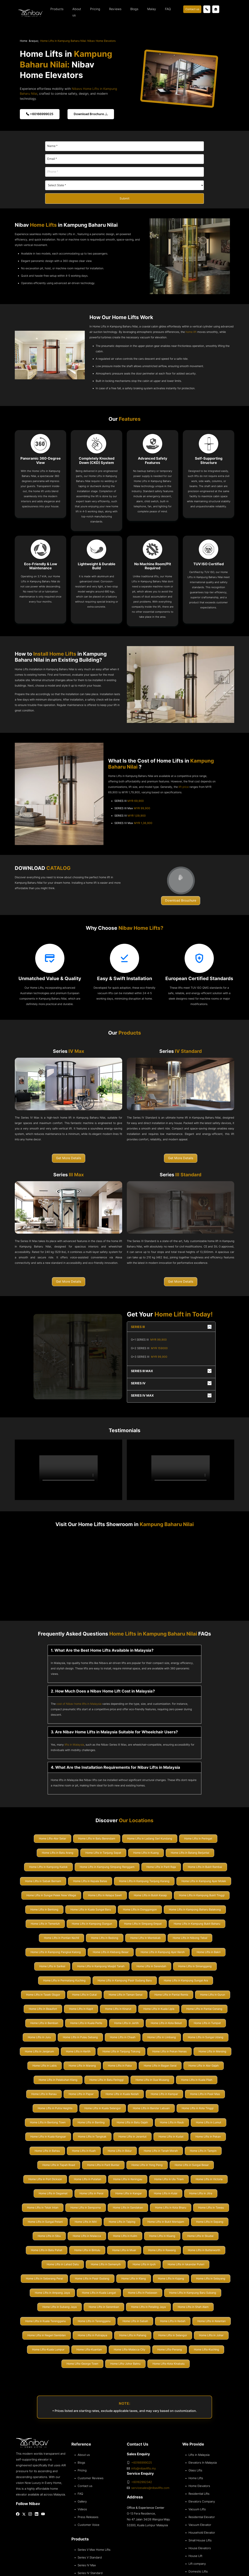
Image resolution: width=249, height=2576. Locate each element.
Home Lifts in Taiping (122, 2221)
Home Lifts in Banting (91, 2122)
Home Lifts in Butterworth (204, 2250)
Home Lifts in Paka (120, 2065)
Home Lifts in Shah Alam (193, 2306)
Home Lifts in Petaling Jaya (148, 2306)
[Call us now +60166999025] (206, 9)
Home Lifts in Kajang (171, 2278)
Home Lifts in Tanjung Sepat (103, 1852)
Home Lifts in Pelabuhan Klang (58, 2079)
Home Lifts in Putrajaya (92, 2335)
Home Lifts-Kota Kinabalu (169, 2363)
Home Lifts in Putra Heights (55, 2108)
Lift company (197, 2564)
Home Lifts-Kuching (206, 2349)
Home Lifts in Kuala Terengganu (45, 2321)
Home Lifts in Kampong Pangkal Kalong (56, 1952)
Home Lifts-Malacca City (129, 2349)
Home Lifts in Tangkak (92, 2136)
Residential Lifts (199, 2494)
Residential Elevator (202, 2517)
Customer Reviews (90, 2478)
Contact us (192, 9)
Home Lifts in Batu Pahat (46, 2250)
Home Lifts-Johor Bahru (125, 2363)
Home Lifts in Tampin (203, 2150)
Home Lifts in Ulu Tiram (169, 2179)
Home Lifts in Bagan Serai (160, 2065)
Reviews (115, 9)
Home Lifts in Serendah (151, 1966)
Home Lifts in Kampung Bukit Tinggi (201, 1895)
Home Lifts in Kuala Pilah (196, 2079)
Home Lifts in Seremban (104, 2306)
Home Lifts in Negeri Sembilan (46, 2335)
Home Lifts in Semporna (85, 2207)
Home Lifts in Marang (82, 2065)
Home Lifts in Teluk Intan (42, 2207)
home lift (191, 331)
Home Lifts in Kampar (164, 2094)
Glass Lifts (195, 2470)
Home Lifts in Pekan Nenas (169, 2051)
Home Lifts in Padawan (142, 2292)
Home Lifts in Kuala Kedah (122, 2094)
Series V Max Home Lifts (94, 2550)
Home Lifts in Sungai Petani (45, 2221)
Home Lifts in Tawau (211, 2207)
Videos (82, 2509)
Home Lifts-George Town (82, 2363)
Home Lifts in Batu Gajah (132, 2122)
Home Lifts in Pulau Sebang (80, 2037)
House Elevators (200, 2548)
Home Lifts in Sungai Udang (205, 2037)
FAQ (168, 9)
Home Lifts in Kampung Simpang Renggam (107, 1866)
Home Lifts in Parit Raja (161, 1866)
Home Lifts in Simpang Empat (143, 1923)
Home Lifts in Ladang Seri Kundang (149, 1838)
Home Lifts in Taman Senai (125, 1994)
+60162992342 (141, 2482)
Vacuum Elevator (200, 2525)
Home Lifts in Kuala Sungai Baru (90, 1909)
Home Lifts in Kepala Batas (90, 1881)
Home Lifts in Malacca (87, 2235)
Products (56, 9)
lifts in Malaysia (74, 1744)
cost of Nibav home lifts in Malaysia (79, 1703)
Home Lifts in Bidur (120, 2150)
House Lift (195, 2556)
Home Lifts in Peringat (198, 1838)
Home (23, 40)
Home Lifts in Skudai (200, 2235)
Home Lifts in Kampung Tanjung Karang (144, 1881)
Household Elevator (202, 2532)
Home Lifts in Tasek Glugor (43, 1994)
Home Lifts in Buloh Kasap (150, 1895)
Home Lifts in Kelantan (211, 2321)
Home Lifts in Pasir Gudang (92, 2278)
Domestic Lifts (198, 2571)
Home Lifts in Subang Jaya (59, 2306)
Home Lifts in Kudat (171, 2136)
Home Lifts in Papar (81, 2094)
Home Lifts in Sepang (209, 2221)
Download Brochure (91, 114)
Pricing (95, 9)
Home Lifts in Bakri (208, 1952)
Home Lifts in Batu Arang (57, 1852)
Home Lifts (196, 2478)
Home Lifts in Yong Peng (147, 2165)
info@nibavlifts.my (143, 2468)
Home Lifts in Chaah (122, 2037)
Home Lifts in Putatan (87, 2179)
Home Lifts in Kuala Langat (99, 2292)
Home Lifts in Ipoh (144, 2264)
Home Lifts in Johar (211, 2335)
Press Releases (88, 2517)
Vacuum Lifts (197, 2509)
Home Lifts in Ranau (44, 2094)
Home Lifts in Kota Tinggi (197, 2108)
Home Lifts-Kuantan (89, 2349)
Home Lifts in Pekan (208, 2136)
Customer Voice (88, 2525)
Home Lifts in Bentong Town (48, 2122)
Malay (151, 9)
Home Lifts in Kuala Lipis (158, 2008)
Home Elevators (199, 2486)
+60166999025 (39, 114)
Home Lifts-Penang (169, 2349)
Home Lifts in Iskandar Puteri (186, 2264)
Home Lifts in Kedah (172, 2321)
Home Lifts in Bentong (44, 1909)
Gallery (82, 2501)
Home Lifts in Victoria (209, 2179)
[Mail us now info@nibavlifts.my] (215, 9)
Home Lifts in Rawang (162, 2250)
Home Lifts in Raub (172, 2122)
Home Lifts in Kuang (146, 1852)
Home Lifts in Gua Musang (152, 2079)
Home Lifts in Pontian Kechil (61, 1937)
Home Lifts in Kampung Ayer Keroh (163, 1952)
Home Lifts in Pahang (132, 2335)
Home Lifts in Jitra (200, 2193)
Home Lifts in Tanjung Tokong (121, 2051)
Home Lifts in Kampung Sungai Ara (186, 1980)
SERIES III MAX (142, 1371)
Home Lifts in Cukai (84, 1994)
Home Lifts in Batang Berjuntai (190, 1852)
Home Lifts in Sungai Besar (192, 2165)
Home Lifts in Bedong (104, 1937)
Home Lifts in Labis (44, 2065)
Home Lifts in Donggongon (140, 1909)
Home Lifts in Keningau (127, 2179)
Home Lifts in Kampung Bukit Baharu (197, 1923)
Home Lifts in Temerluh (45, 1923)
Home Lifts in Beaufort (43, 2008)
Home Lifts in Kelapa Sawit (105, 1895)
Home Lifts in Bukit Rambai (205, 1866)
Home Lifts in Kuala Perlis (86, 2023)
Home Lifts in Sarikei (52, 1966)
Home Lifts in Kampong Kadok (48, 1866)
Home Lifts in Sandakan (128, 2207)
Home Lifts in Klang (133, 2278)
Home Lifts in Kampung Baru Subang (192, 2292)
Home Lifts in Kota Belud (166, 2023)
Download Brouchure (180, 900)
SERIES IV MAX (142, 1395)
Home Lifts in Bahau (47, 2150)
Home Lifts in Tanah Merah (161, 2150)
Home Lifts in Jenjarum (39, 2051)
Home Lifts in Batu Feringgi (106, 2079)
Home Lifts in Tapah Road (58, 2165)
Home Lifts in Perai (91, 2193)
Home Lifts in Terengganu (94, 2321)
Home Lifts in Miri (86, 2221)
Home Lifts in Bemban (44, 2023)
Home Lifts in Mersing (212, 2051)
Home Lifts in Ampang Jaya (52, 2292)
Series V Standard (90, 2557)
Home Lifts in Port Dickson (45, 2179)
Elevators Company (202, 2501)
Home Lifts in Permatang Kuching (64, 1980)
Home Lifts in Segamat (53, 2193)
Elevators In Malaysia (203, 2462)
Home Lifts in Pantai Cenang (204, 2008)
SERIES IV (138, 1383)
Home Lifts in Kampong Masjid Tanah (100, 1966)
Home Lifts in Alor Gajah (204, 2065)
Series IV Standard (90, 2573)
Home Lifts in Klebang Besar (111, 1952)
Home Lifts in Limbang (161, 2037)
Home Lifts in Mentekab (145, 1937)
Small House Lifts (200, 2540)
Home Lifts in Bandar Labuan (151, 2108)
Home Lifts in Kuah (84, 2150)
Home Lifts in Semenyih (106, 2264)
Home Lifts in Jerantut (132, 2136)
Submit (124, 198)
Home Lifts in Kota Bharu (170, 2207)
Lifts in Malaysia (199, 2455)
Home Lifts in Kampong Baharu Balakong (195, 1909)
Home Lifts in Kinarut (118, 2008)
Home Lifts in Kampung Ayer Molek (203, 1881)
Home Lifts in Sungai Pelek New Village (51, 1895)
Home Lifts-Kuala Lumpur (48, 2349)
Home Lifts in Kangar (128, 2193)
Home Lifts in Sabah (135, 2321)
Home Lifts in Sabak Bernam (43, 1881)
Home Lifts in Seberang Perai (44, 2278)
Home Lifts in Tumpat (207, 2023)
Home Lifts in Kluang (162, 2235)
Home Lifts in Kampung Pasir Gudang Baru (125, 1980)
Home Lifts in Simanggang (195, 1966)
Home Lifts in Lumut (208, 2122)
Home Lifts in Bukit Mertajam (165, 2221)
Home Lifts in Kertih (78, 2051)
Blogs (134, 9)
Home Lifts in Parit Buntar (103, 2165)
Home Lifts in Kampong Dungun (92, 1923)
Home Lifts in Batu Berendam (96, 1838)
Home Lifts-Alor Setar (52, 1838)
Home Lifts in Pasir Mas (205, 2094)
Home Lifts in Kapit (81, 2008)
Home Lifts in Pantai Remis (171, 1994)
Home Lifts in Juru (39, 2037)
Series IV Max (87, 2565)
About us (76, 12)
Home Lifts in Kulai (165, 2193)
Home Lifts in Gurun (212, 1994)
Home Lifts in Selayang (210, 2278)
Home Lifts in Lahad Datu (63, 2264)
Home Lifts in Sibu (49, 2235)
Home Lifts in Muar (124, 2250)
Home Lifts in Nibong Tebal (190, 1937)
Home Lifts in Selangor (172, 2335)
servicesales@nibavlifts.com (150, 2488)
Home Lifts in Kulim (125, 2235)
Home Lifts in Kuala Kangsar (48, 2136)
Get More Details (68, 1158)
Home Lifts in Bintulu (87, 2250)
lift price (184, 786)
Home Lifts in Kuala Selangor (102, 2108)
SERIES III (138, 1327)
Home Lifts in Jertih (126, 2023)
